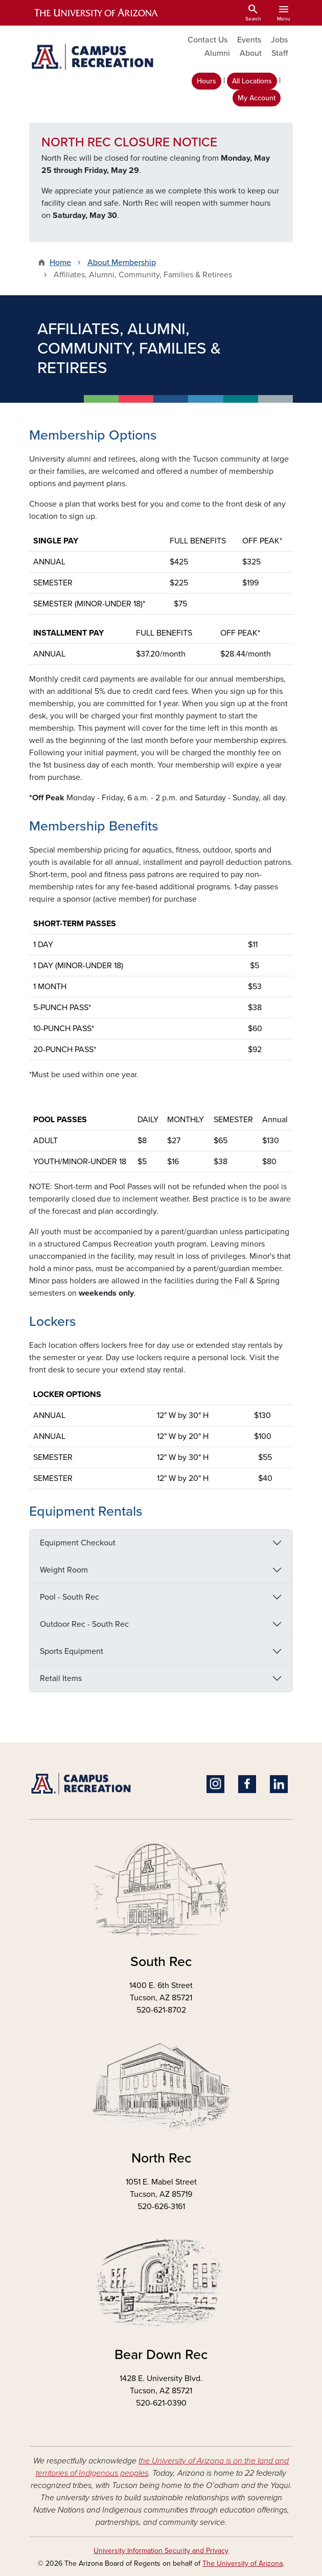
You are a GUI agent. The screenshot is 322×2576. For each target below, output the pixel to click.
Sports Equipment (71, 1651)
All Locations (252, 81)
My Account (256, 98)
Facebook (247, 1784)
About (251, 53)
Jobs (279, 40)
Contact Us (207, 40)
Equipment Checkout (78, 1543)
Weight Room (64, 1570)
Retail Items (61, 1678)
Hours (206, 81)
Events (249, 40)
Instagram (215, 1784)
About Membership (121, 262)
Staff (279, 53)
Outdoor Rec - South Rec (84, 1624)
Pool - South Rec (69, 1597)
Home (60, 262)
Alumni (217, 53)
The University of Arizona (242, 2563)
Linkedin (279, 1784)
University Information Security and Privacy (161, 2550)
